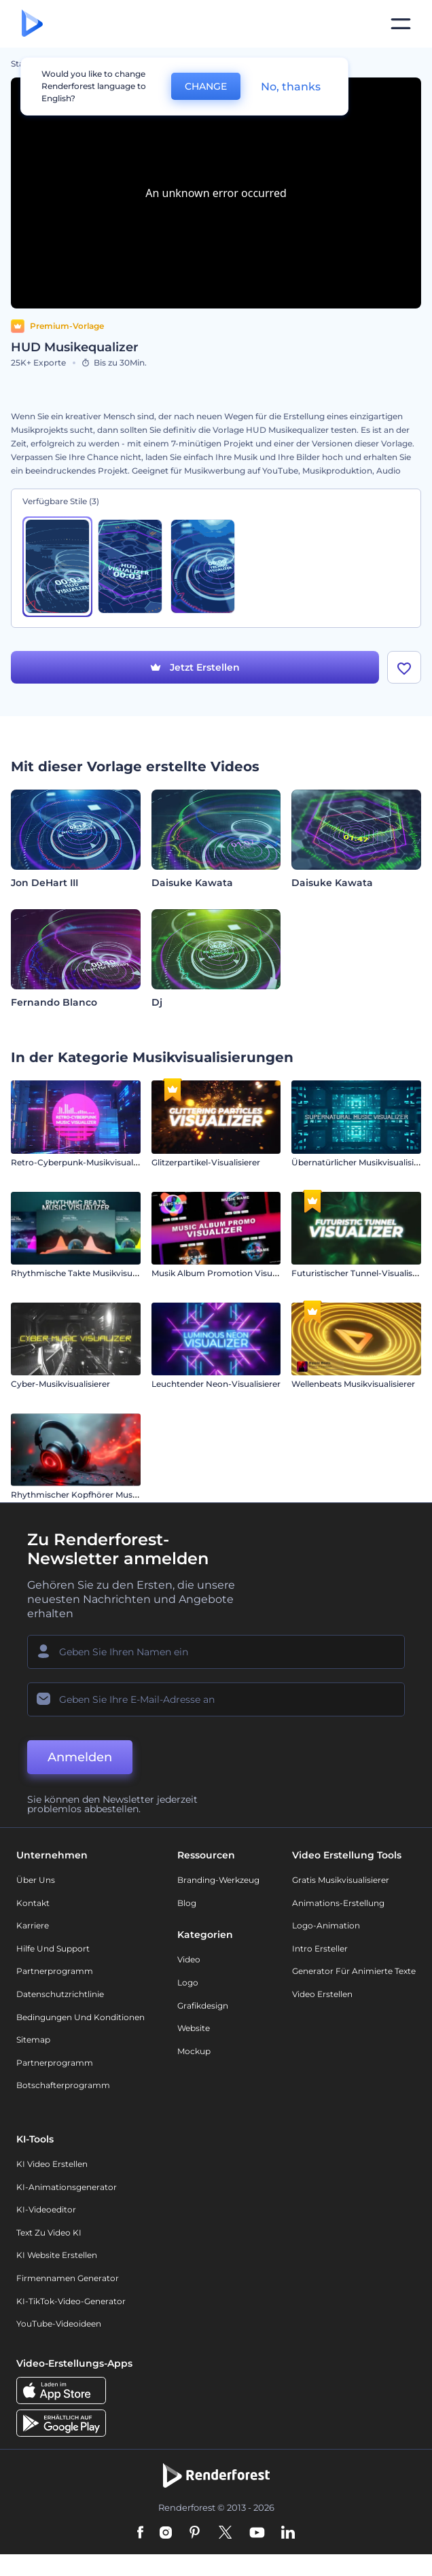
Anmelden (80, 1757)
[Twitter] (225, 2533)
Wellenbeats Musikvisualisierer (353, 1384)
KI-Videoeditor (46, 2209)
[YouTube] (257, 2533)
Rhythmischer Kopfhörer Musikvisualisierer (99, 1494)
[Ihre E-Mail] (216, 1699)
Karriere (32, 1925)
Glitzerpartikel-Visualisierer (205, 1162)
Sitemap (33, 2039)
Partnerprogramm (54, 1971)
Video (188, 1959)
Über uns (35, 1880)
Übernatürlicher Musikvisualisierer (360, 1162)
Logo (187, 1982)
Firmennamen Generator (67, 2278)
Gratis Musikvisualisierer (340, 1880)
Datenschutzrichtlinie (60, 1994)
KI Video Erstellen (52, 2164)
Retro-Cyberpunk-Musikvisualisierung (88, 1162)
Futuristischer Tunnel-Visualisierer (361, 1273)
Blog (186, 1903)
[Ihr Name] (216, 1652)
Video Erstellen (322, 1994)
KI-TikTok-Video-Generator (71, 2301)
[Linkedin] (288, 2533)
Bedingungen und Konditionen (80, 2017)
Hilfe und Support (53, 1948)
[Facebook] (140, 2533)
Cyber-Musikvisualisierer (60, 1384)
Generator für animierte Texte (354, 1971)
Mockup (194, 2051)
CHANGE (206, 86)
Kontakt (33, 1903)
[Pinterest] (194, 2533)
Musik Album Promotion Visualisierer (227, 1273)
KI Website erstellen (56, 2255)
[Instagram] (166, 2533)
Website (193, 2028)
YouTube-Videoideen (58, 2323)
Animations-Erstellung (338, 1903)
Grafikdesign (202, 2005)
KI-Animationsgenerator (66, 2187)
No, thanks (291, 86)
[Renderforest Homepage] (32, 24)
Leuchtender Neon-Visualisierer (216, 1384)
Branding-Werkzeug (218, 1880)
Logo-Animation (326, 1925)
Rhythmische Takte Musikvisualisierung (91, 1273)
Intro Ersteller (320, 1948)
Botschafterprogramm (63, 2085)
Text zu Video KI (49, 2232)
